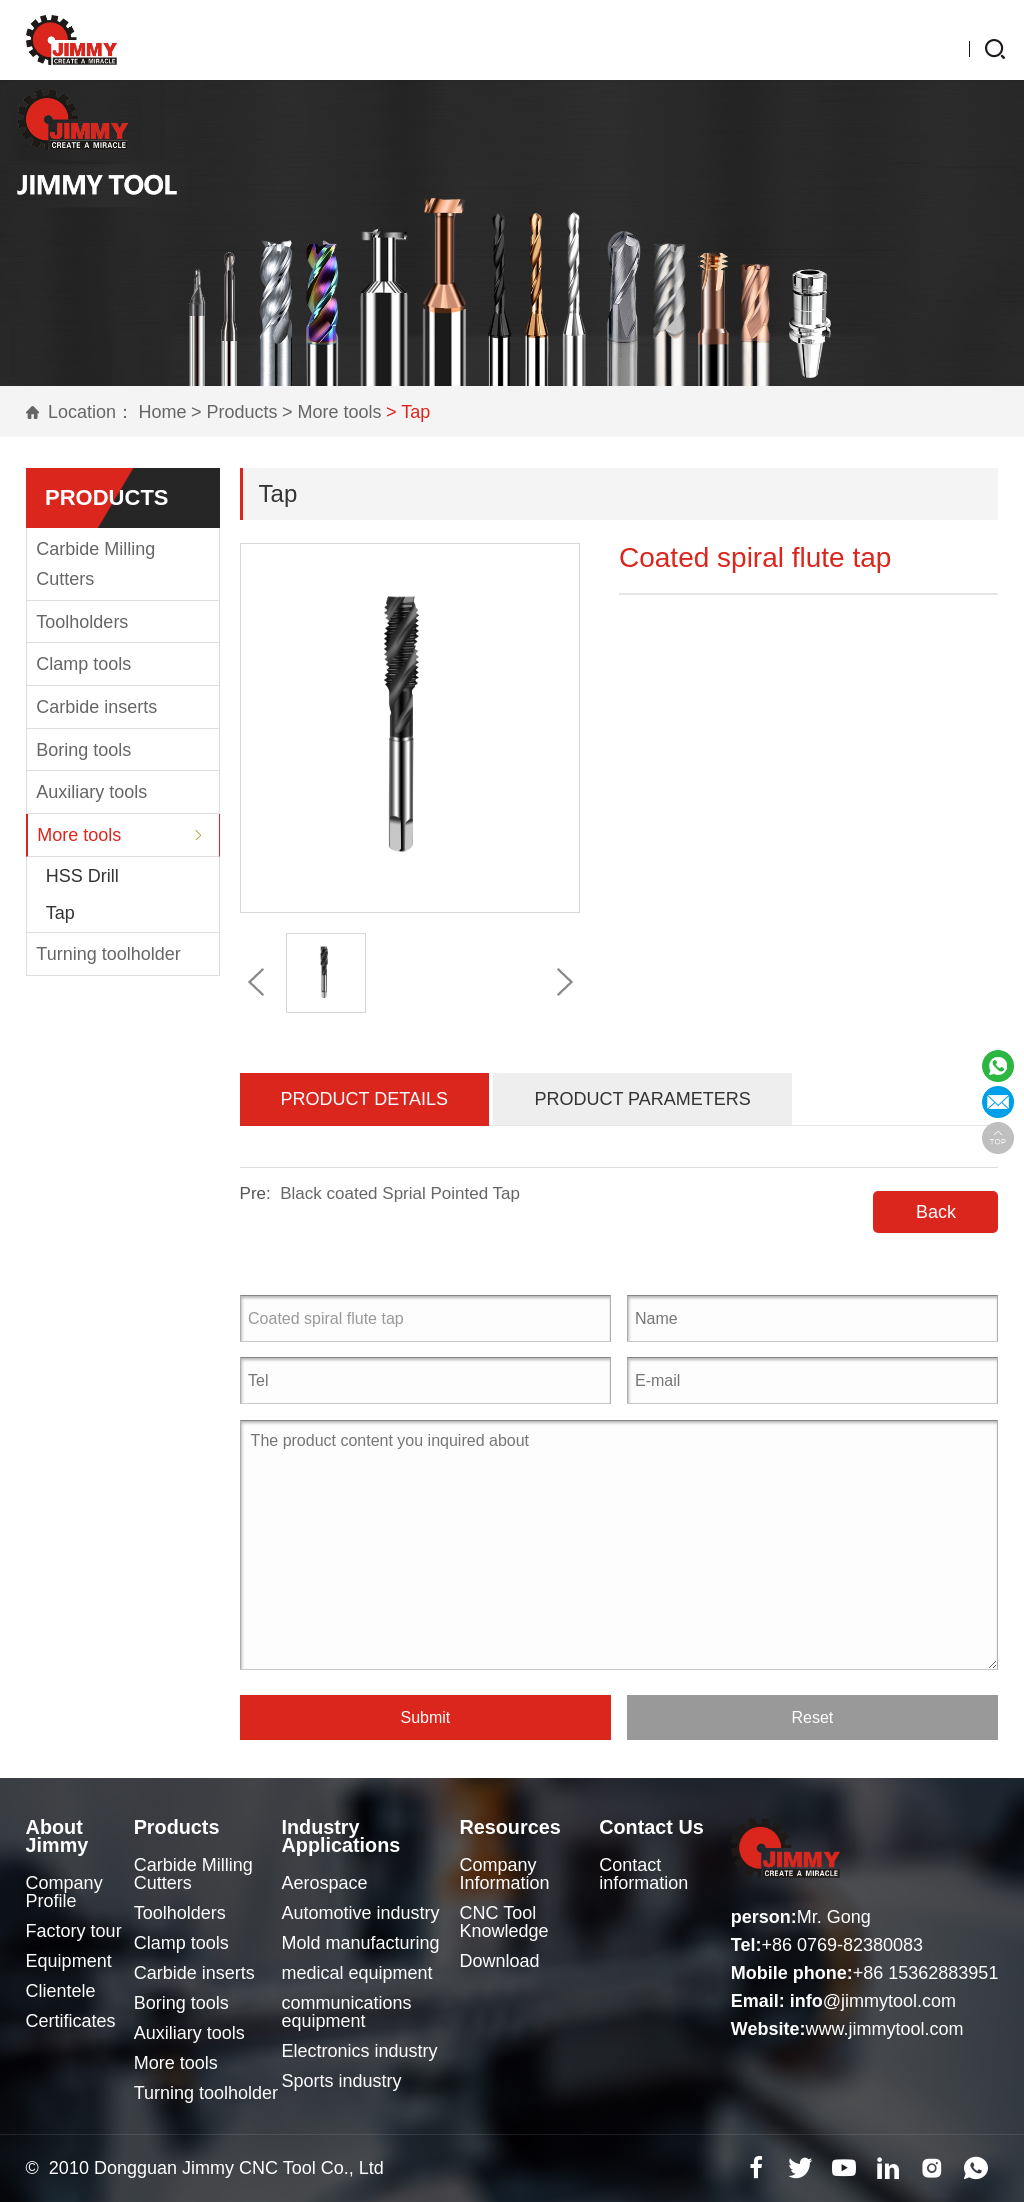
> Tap (408, 412)
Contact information (645, 1874)
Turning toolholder (108, 954)
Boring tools (83, 750)
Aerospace (326, 1883)
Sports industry (343, 2081)
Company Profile (64, 1892)
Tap (60, 913)
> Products (234, 412)
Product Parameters (642, 1099)
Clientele (61, 1991)
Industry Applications (349, 1836)
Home (163, 412)
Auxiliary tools (91, 792)
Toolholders (82, 622)
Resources (519, 1827)
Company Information (508, 1874)
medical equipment (358, 1973)
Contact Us (659, 1827)
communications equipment (348, 2012)
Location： (91, 412)
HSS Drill (82, 876)
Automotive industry (362, 1913)
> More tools (332, 412)
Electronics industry (361, 2051)
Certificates (71, 2021)
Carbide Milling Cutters (95, 564)
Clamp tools (83, 664)
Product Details (364, 1099)
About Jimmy (61, 1836)
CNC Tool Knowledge (507, 1922)
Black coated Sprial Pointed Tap (400, 1193)
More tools (79, 835)
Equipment (69, 1961)
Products (184, 1827)
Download (503, 1961)
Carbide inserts (96, 707)
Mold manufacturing (362, 1943)
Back (936, 1212)
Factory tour (74, 1931)
